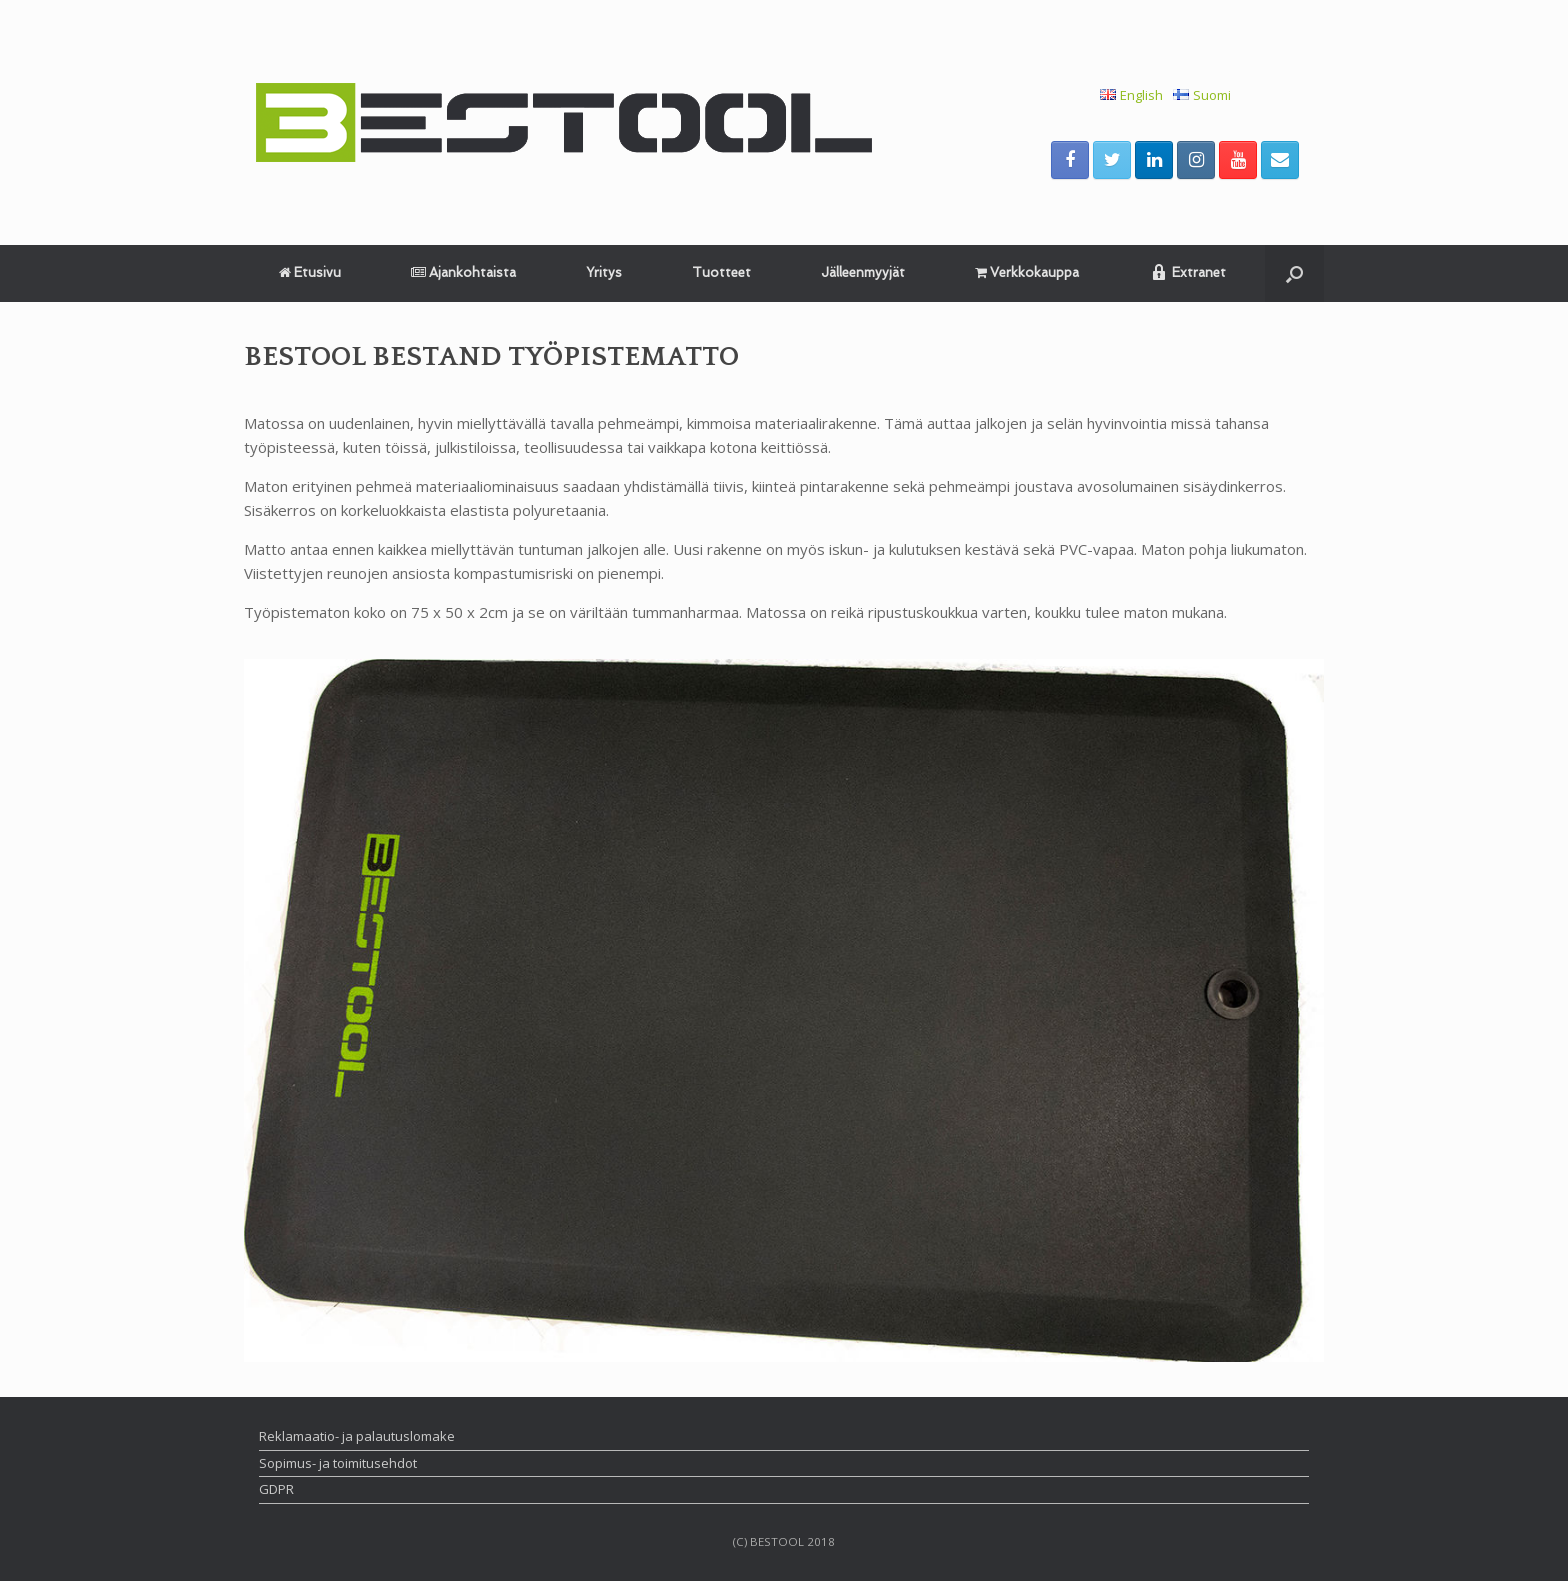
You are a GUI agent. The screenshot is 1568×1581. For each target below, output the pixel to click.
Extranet (1187, 272)
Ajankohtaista (463, 272)
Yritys (604, 272)
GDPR (276, 1489)
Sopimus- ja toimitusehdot (338, 1463)
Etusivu (310, 272)
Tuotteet (721, 272)
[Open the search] (1294, 273)
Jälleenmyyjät (863, 272)
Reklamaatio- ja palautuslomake (357, 1436)
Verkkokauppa (1027, 272)
